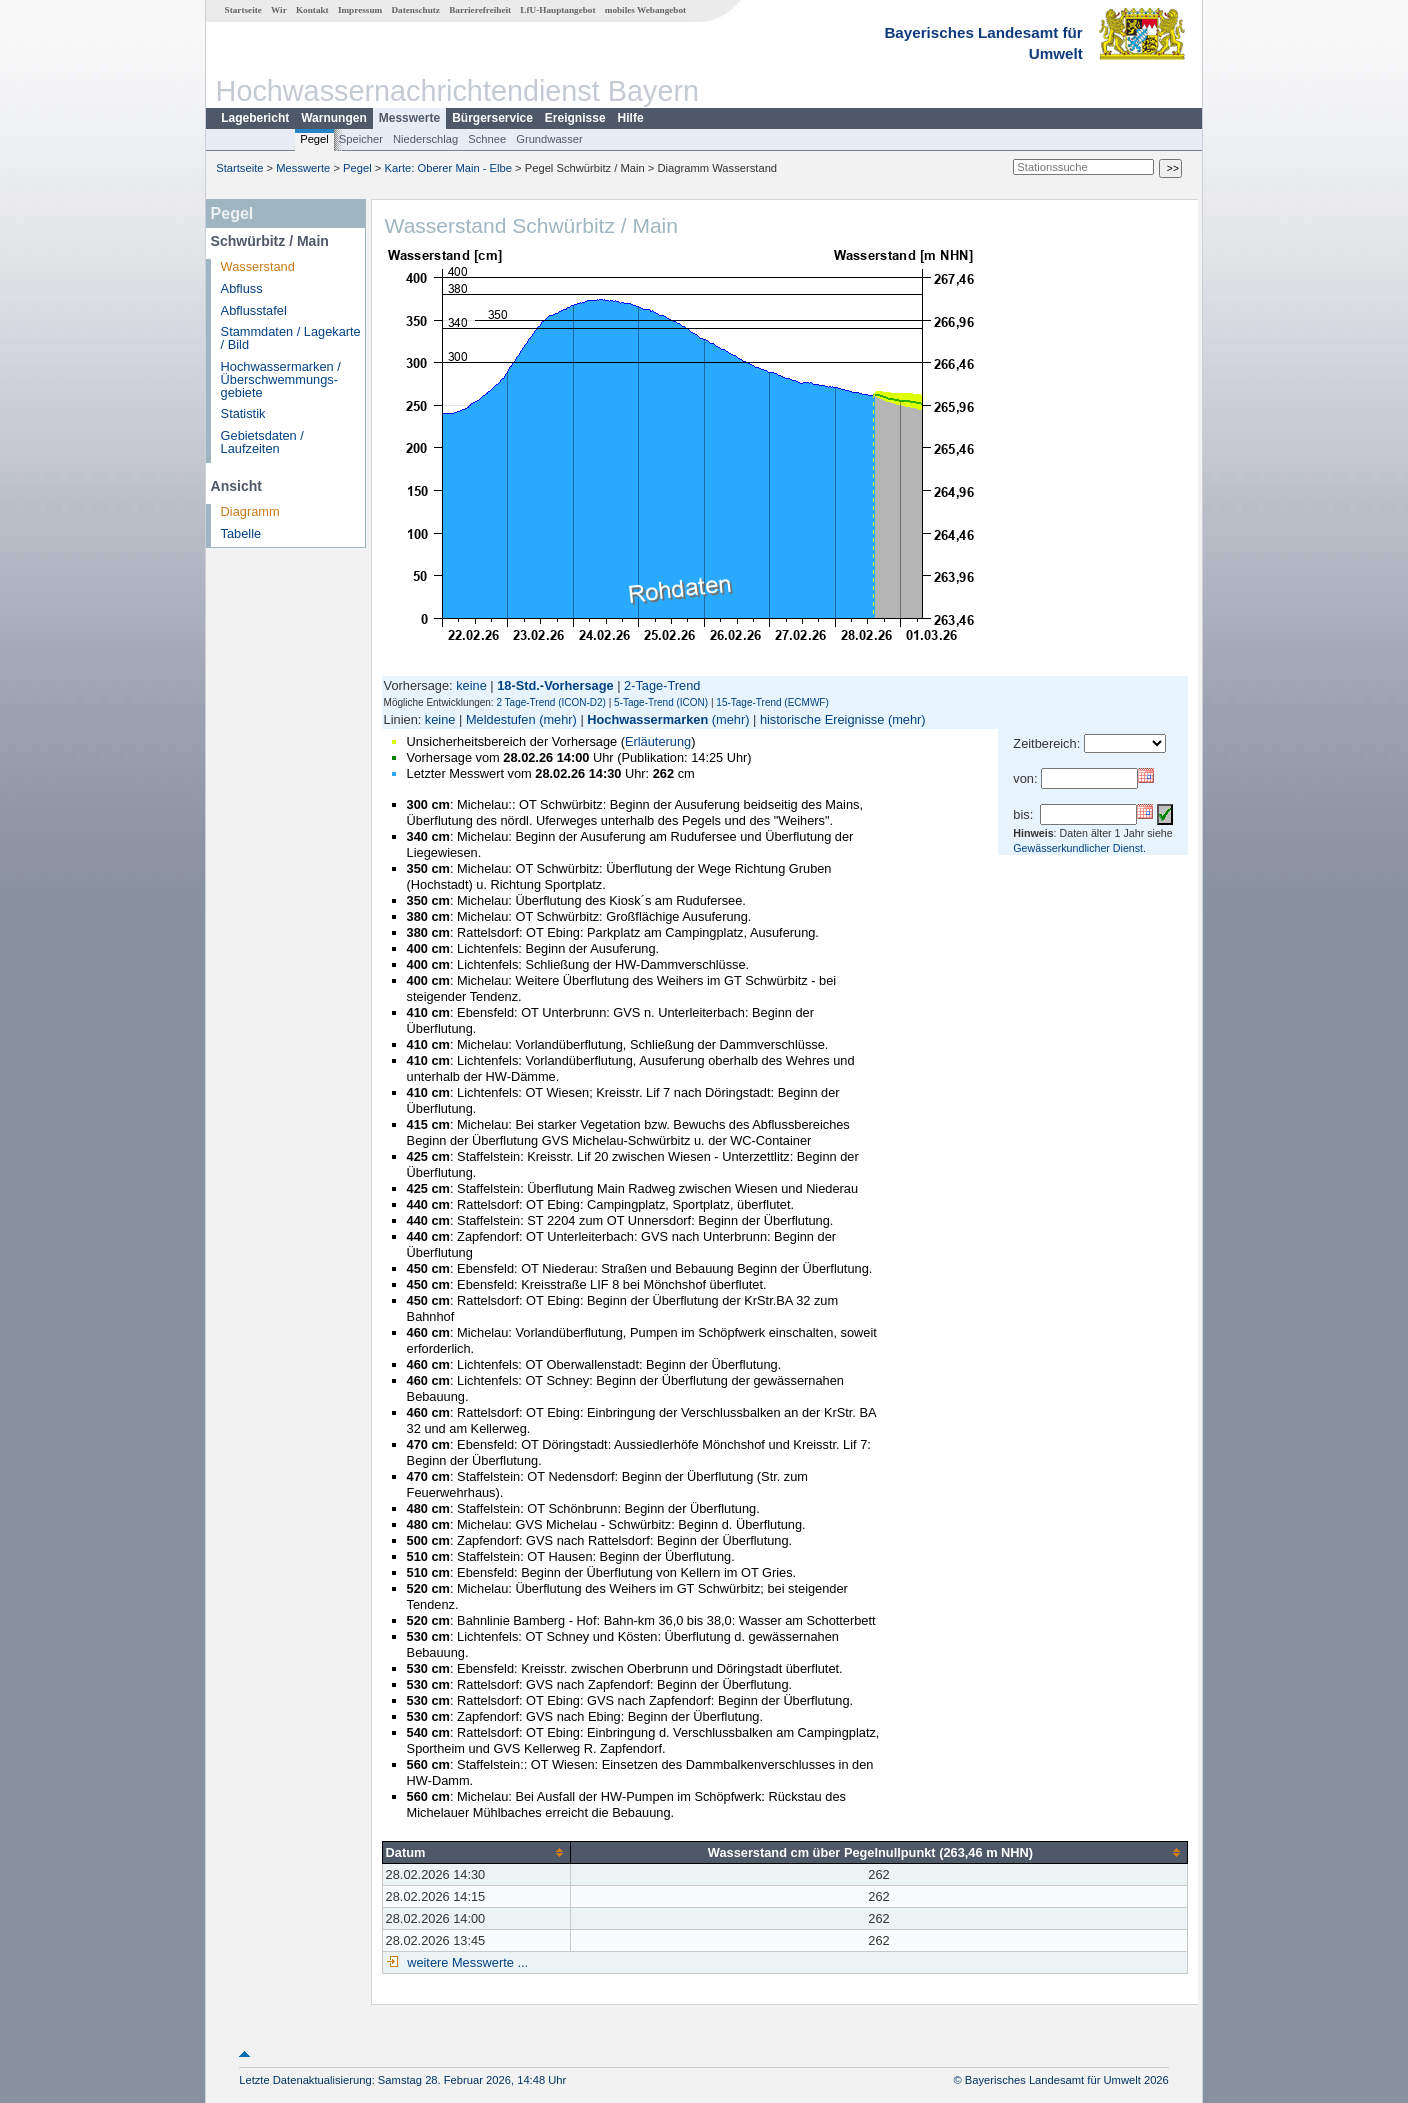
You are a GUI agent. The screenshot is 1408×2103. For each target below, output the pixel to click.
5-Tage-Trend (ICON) (661, 702)
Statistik (243, 413)
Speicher (361, 139)
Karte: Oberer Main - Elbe (448, 168)
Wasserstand (258, 266)
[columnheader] (476, 1852)
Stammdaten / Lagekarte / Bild (291, 338)
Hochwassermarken (647, 719)
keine (471, 685)
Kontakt (312, 10)
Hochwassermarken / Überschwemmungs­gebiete (281, 379)
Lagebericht (255, 118)
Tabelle (241, 533)
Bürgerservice (492, 118)
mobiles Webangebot (645, 10)
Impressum (360, 10)
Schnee (487, 139)
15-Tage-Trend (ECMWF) (772, 702)
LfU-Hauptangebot (557, 10)
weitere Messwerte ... (466, 1962)
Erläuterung (658, 741)
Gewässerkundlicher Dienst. (1079, 848)
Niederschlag (425, 139)
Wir (279, 10)
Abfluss (242, 288)
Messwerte (409, 118)
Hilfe (631, 118)
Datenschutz (415, 10)
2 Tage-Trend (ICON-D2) (550, 702)
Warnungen (334, 118)
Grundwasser (549, 139)
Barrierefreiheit (480, 10)
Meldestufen (501, 719)
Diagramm (250, 511)
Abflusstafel (254, 310)
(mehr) (558, 719)
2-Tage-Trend (662, 685)
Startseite (243, 10)
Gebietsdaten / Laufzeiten (262, 442)
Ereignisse (575, 118)
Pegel (314, 139)
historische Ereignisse (822, 719)
